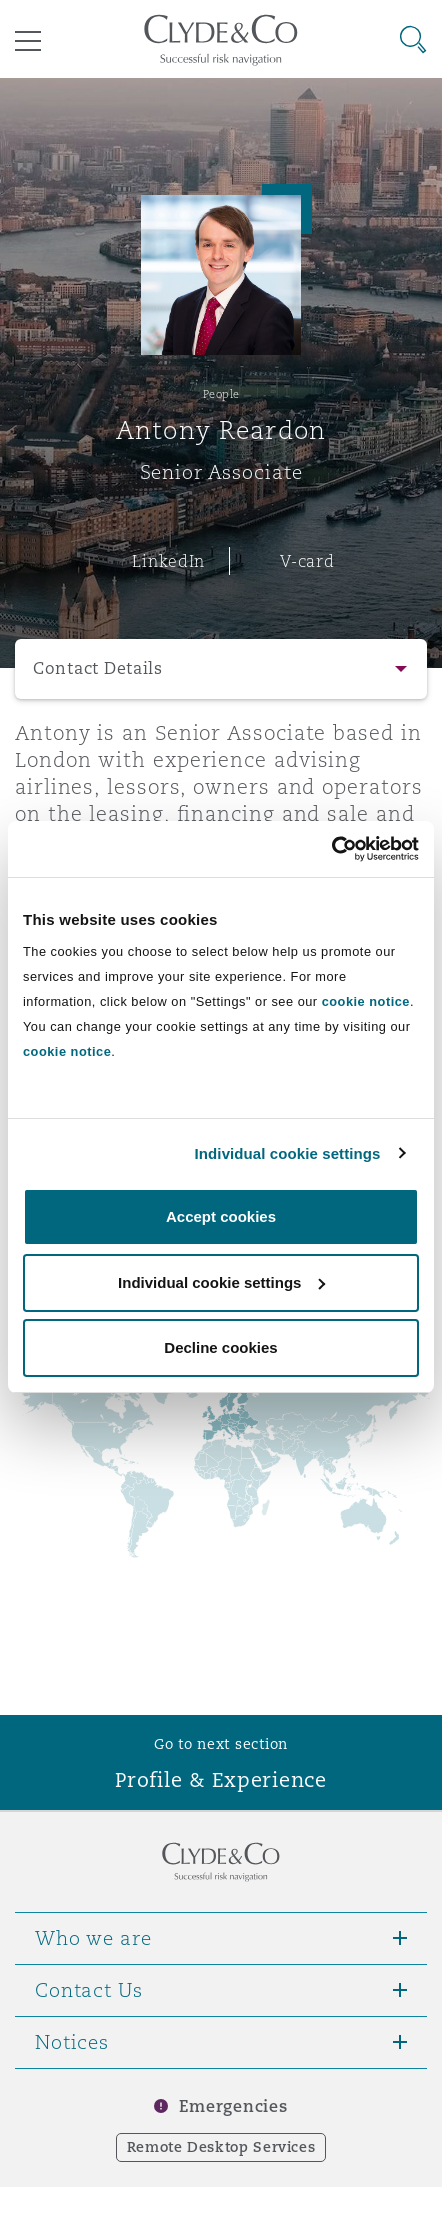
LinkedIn (168, 561)
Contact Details (98, 668)
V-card (307, 561)
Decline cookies (220, 1347)
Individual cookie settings (288, 1153)
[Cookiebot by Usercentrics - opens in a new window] (331, 849)
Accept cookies (221, 1216)
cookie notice (366, 1001)
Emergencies (233, 2106)
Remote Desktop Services (221, 2147)
